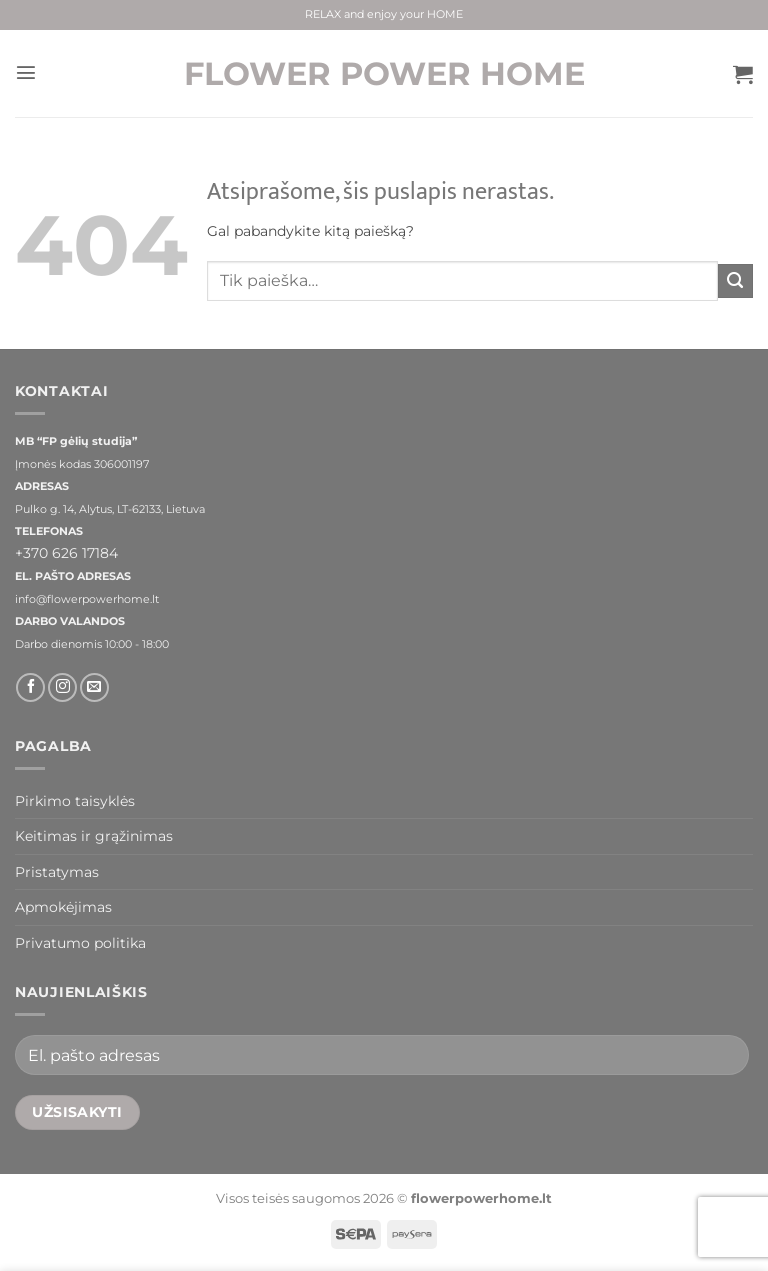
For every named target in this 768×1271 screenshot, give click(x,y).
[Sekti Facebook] (30, 687)
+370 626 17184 (66, 553)
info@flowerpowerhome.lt (87, 599)
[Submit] (735, 281)
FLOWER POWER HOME (384, 74)
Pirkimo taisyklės (75, 801)
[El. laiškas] (94, 687)
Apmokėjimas (63, 907)
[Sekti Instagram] (62, 687)
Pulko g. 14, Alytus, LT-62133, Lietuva (110, 509)
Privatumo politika (80, 943)
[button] (25, 74)
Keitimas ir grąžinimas (94, 836)
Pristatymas (57, 872)
